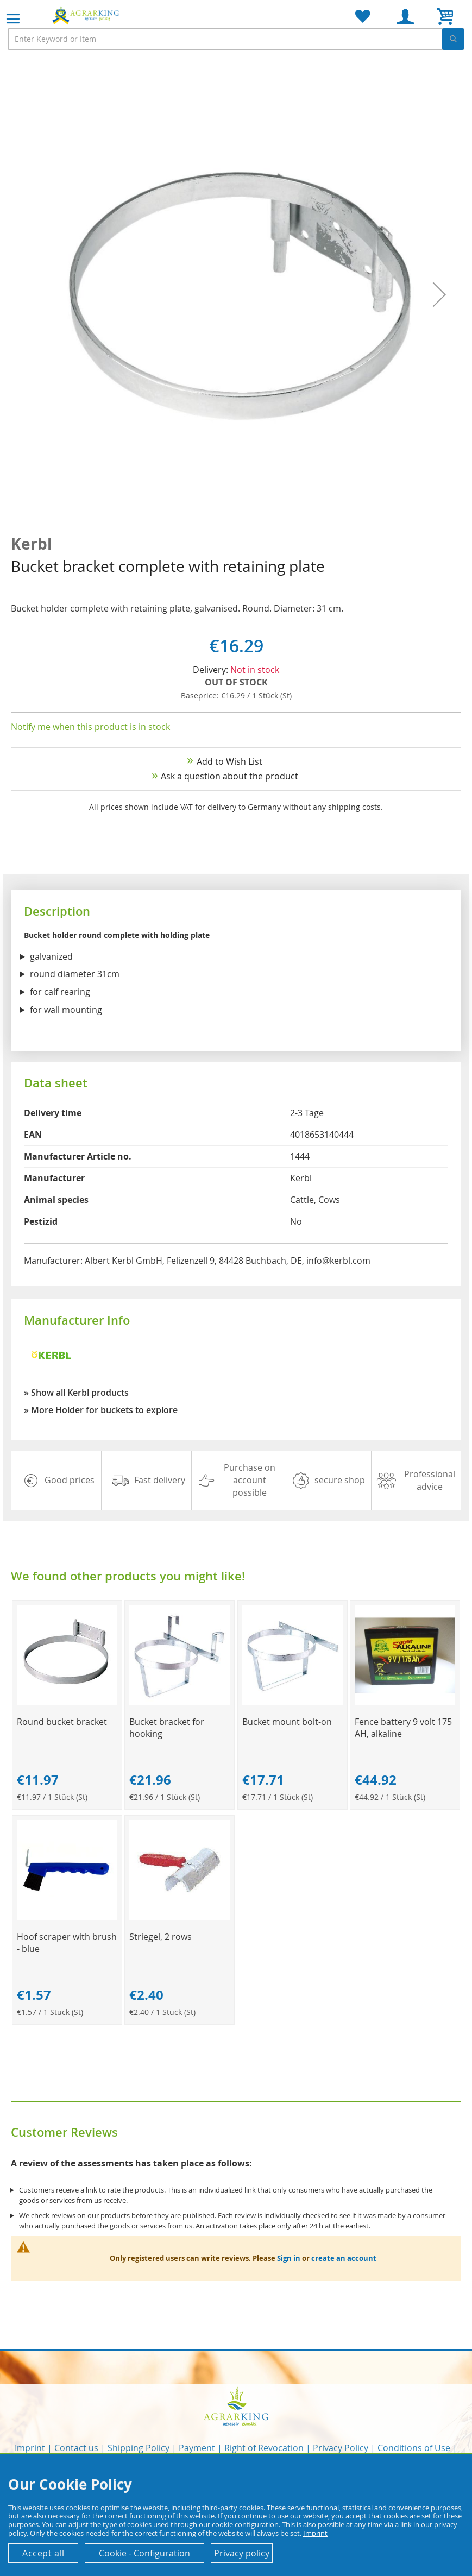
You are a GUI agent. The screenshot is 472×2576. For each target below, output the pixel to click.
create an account (343, 2258)
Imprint (30, 2448)
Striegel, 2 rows (160, 1937)
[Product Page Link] (67, 1702)
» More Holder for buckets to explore (101, 1410)
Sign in (288, 2258)
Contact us (76, 2448)
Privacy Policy (340, 2448)
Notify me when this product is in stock (90, 727)
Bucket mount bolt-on (287, 1722)
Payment (197, 2448)
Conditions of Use (413, 2448)
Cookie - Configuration (144, 2553)
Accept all (43, 2553)
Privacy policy (241, 2553)
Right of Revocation (264, 2448)
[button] (439, 295)
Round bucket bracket (62, 1722)
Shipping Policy (138, 2448)
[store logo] (87, 15)
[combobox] (236, 39)
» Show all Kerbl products (76, 1393)
